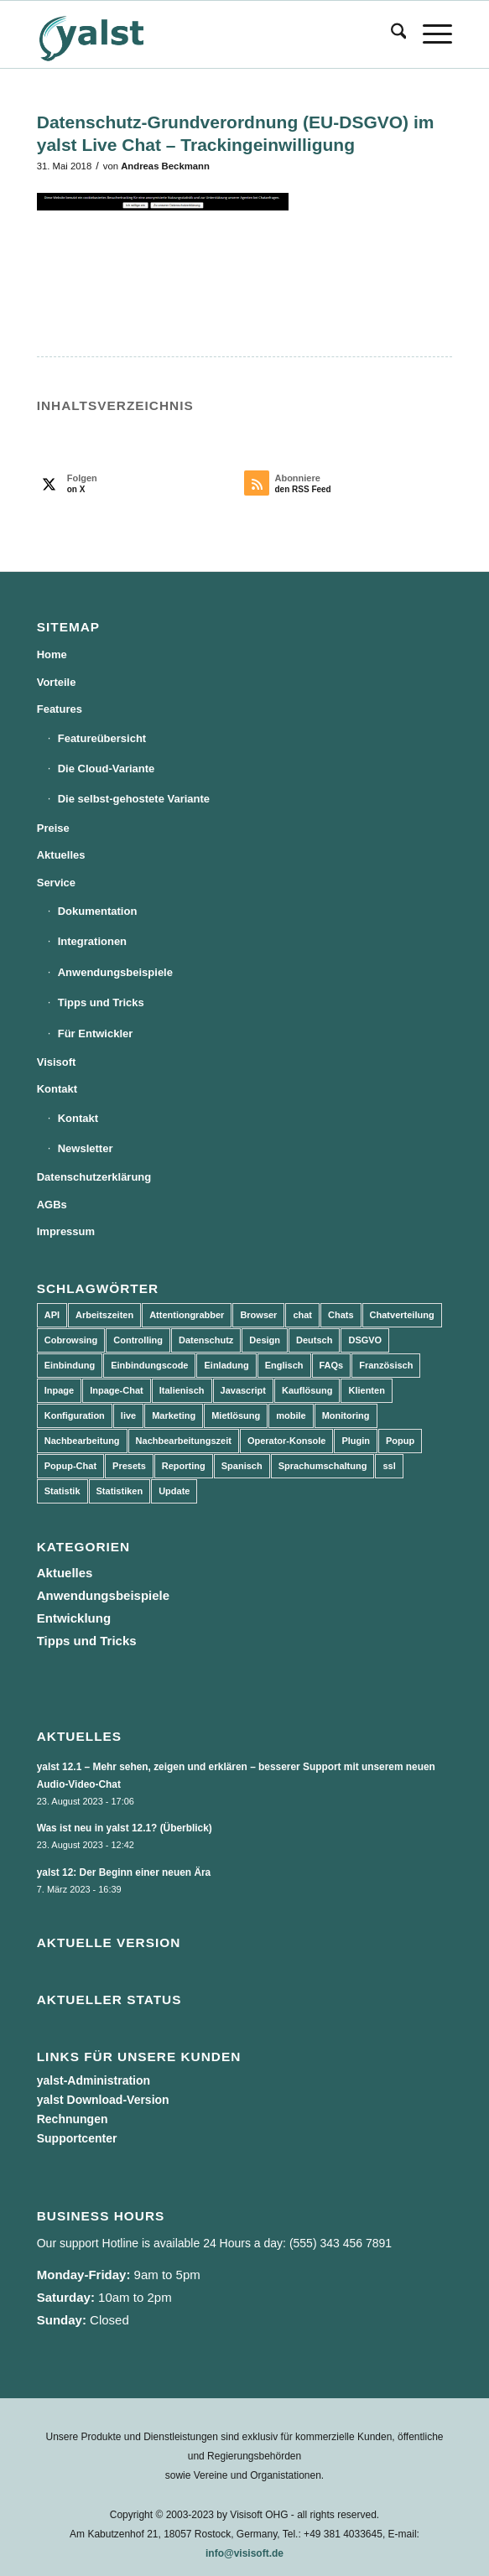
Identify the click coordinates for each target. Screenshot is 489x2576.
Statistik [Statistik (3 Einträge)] (62, 1491)
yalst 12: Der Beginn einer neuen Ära (124, 1872)
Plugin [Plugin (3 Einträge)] (355, 1441)
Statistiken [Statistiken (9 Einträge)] (119, 1491)
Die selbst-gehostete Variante (134, 798)
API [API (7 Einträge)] (52, 1315)
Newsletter (85, 1148)
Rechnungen (72, 2119)
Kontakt (57, 1089)
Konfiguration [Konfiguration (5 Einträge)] (74, 1415)
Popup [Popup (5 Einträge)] (400, 1441)
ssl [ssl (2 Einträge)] (388, 1466)
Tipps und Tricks (101, 1002)
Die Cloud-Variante (106, 768)
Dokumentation (98, 911)
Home (52, 654)
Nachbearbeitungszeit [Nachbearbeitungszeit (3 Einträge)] (183, 1441)
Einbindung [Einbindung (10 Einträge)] (69, 1365)
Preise (53, 828)
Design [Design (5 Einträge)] (264, 1340)
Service (56, 882)
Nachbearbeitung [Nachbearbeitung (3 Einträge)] (82, 1441)
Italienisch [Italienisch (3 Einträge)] (182, 1390)
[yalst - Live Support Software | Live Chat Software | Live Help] (203, 34)
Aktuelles (61, 855)
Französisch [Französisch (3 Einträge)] (386, 1365)
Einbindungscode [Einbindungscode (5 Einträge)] (149, 1365)
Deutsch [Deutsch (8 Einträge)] (314, 1340)
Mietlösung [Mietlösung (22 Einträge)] (235, 1415)
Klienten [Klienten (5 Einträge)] (366, 1390)
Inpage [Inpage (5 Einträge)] (59, 1390)
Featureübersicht (102, 738)
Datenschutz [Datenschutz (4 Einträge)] (206, 1340)
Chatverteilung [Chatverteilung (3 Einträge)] (402, 1315)
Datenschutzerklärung (94, 1177)
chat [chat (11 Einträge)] (302, 1315)
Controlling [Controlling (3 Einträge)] (138, 1340)
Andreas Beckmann (165, 166)
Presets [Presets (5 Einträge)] (129, 1466)
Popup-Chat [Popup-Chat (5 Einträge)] (70, 1466)
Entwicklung (74, 1618)
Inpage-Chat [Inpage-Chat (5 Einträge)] (116, 1390)
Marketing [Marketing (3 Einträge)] (173, 1415)
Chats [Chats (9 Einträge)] (341, 1315)
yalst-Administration (93, 2080)
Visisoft (56, 1062)
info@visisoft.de (244, 2553)
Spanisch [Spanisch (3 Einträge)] (242, 1466)
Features (59, 709)
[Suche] (390, 34)
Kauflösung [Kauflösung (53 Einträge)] (307, 1390)
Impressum (66, 1231)
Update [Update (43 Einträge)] (174, 1491)
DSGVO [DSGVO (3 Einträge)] (365, 1340)
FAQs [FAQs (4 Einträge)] (332, 1365)
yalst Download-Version (103, 2099)
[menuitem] (390, 34)
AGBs (52, 1204)
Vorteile (56, 682)
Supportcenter (77, 2138)
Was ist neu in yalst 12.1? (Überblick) (124, 1828)
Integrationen (92, 941)
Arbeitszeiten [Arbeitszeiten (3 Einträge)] (104, 1315)
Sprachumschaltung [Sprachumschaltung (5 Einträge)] (322, 1466)
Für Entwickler (95, 1033)
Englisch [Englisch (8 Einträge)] (284, 1365)
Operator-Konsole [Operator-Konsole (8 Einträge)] (286, 1441)
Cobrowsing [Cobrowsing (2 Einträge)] (71, 1340)
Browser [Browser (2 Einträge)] (258, 1315)
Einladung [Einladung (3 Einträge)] (226, 1365)
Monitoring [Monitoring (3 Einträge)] (346, 1415)
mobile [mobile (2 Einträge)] (290, 1415)
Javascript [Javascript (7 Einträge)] (243, 1390)
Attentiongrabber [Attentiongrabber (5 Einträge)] (186, 1315)
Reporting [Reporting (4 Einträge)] (183, 1466)
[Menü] (429, 34)
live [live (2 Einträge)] (128, 1415)
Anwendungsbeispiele (115, 972)
